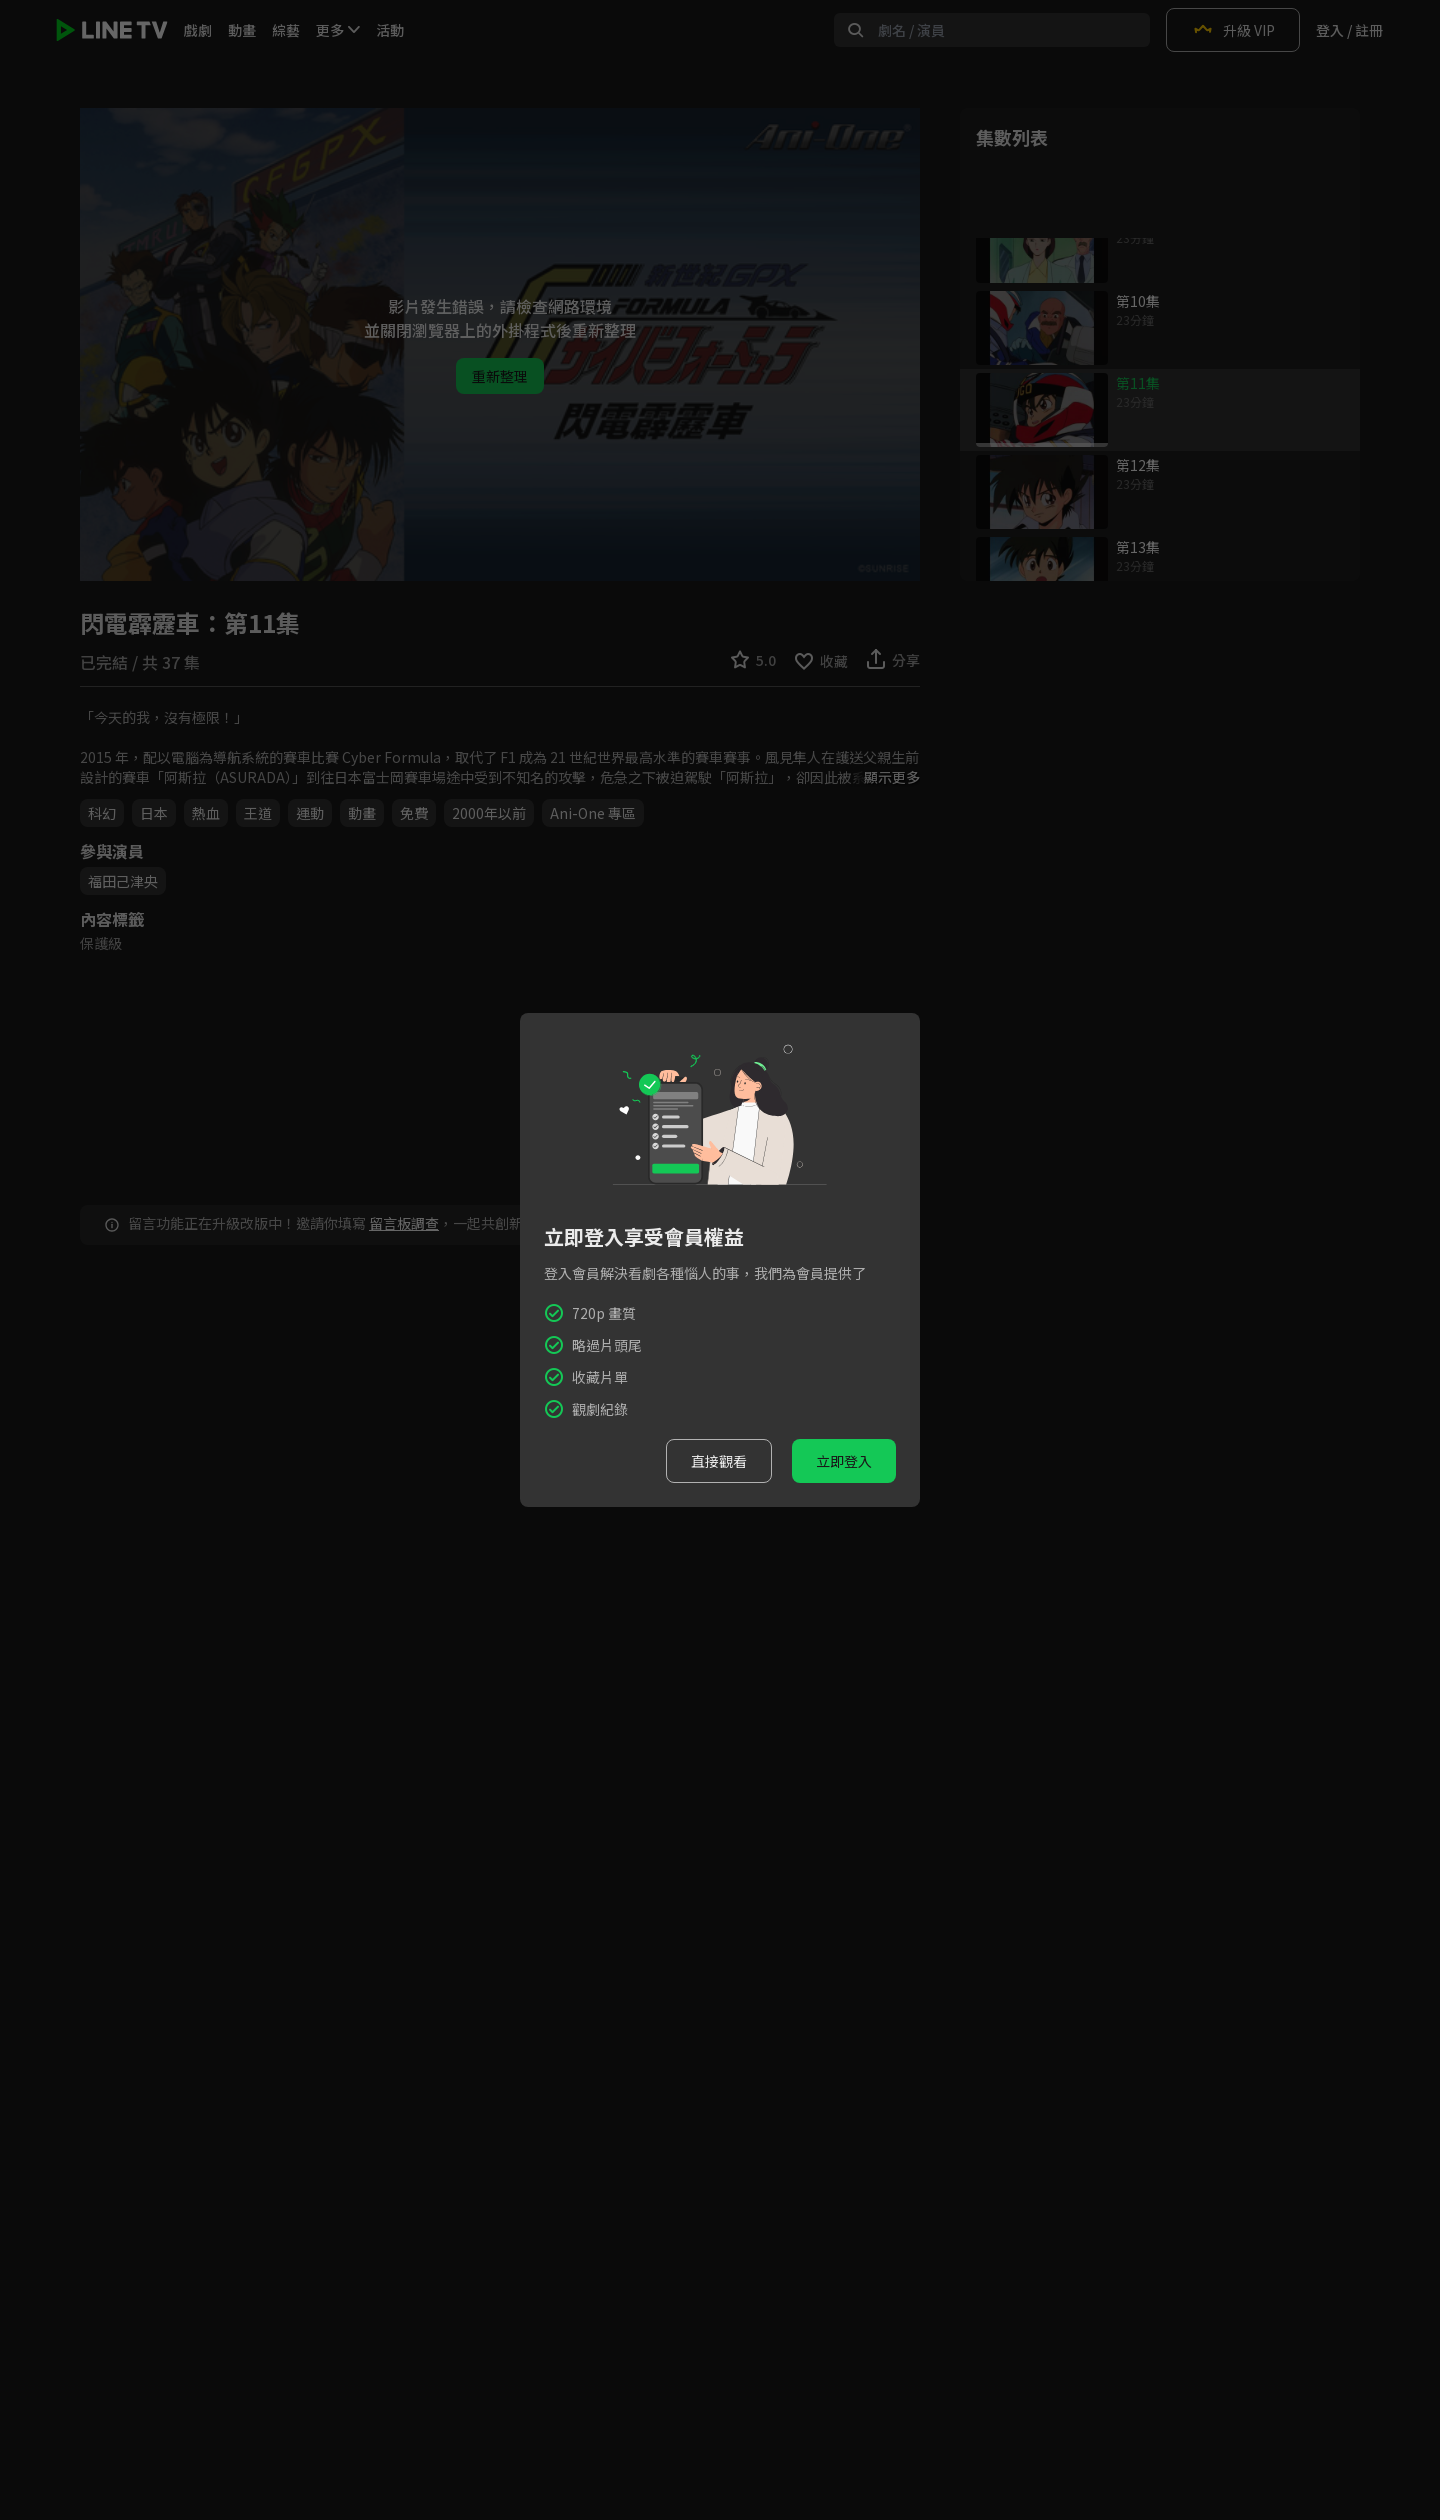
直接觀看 (719, 1461)
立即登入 (844, 1461)
